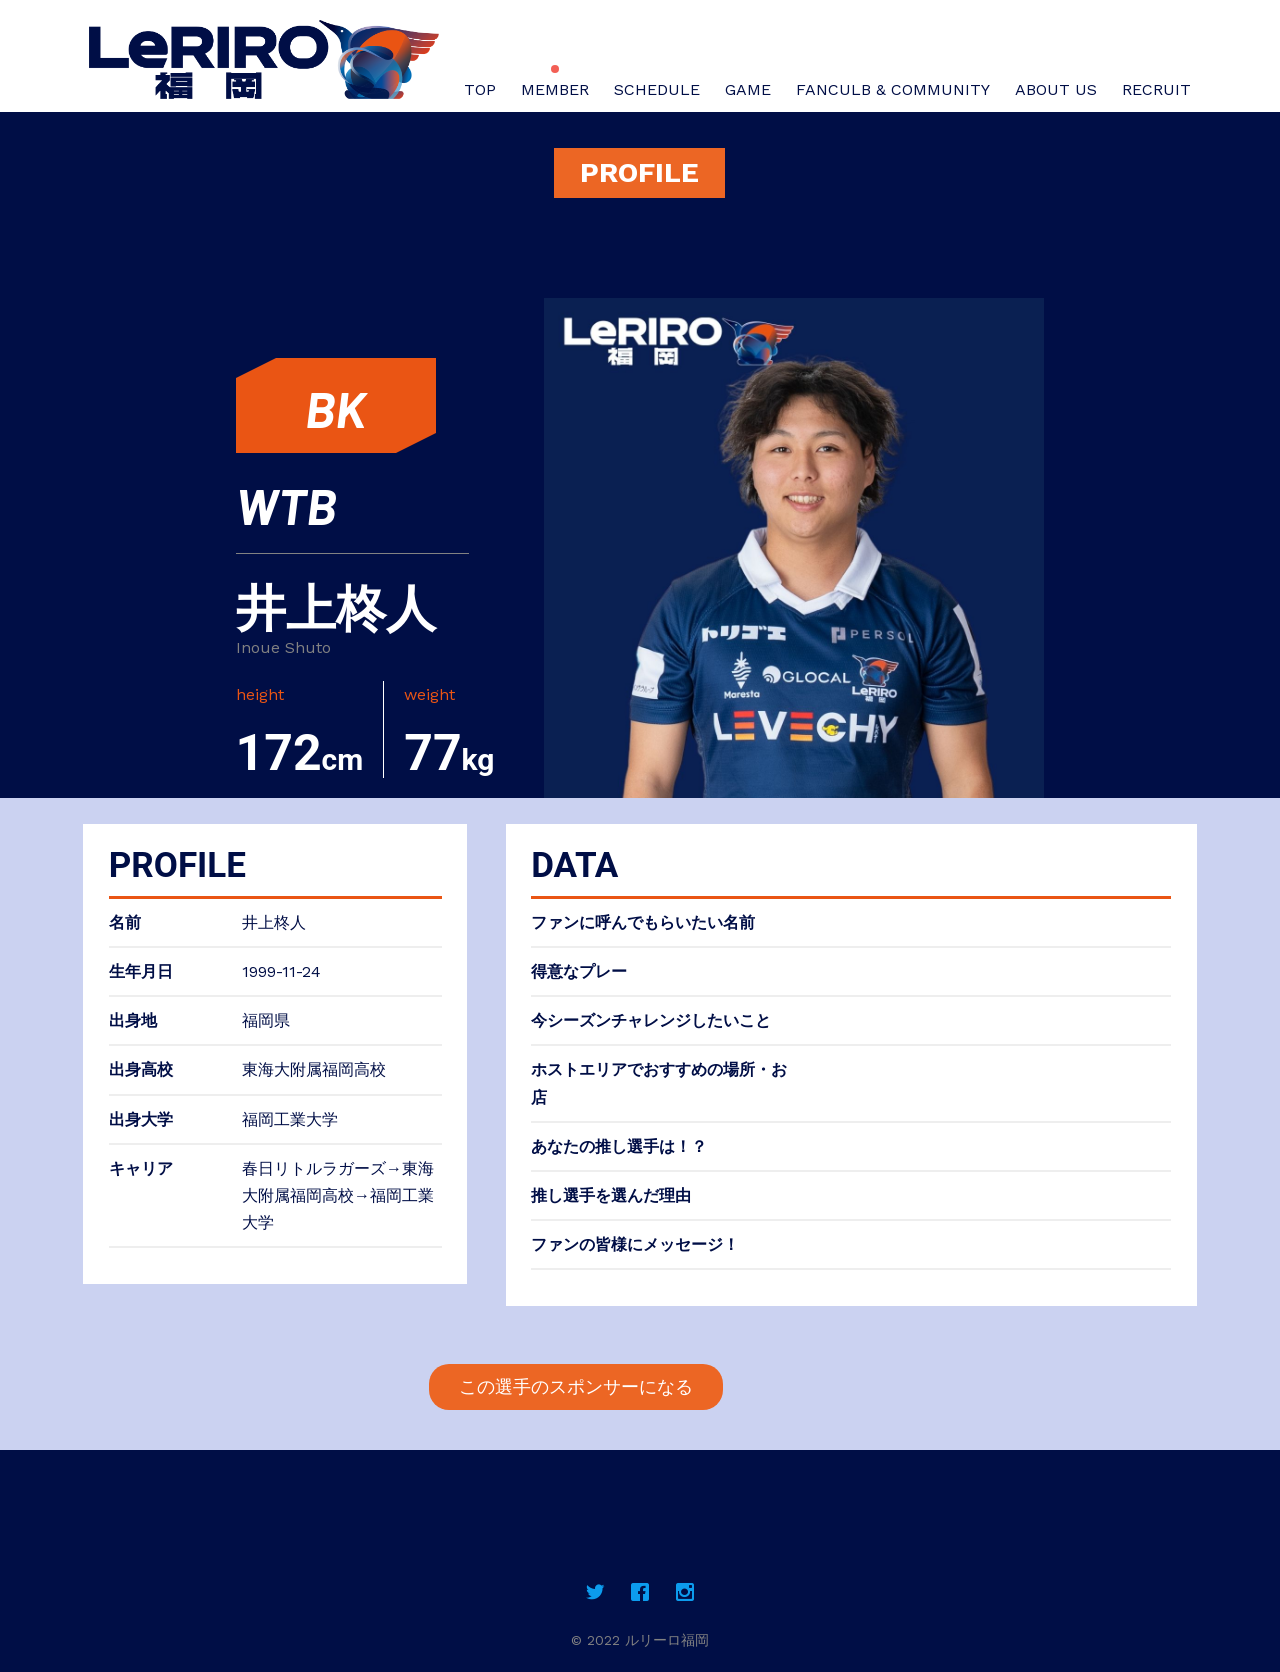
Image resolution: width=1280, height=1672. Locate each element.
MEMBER (555, 89)
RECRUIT (1156, 89)
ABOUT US (1056, 89)
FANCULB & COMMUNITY (893, 89)
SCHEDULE (657, 89)
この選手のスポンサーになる (576, 1386)
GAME (748, 89)
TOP (480, 89)
